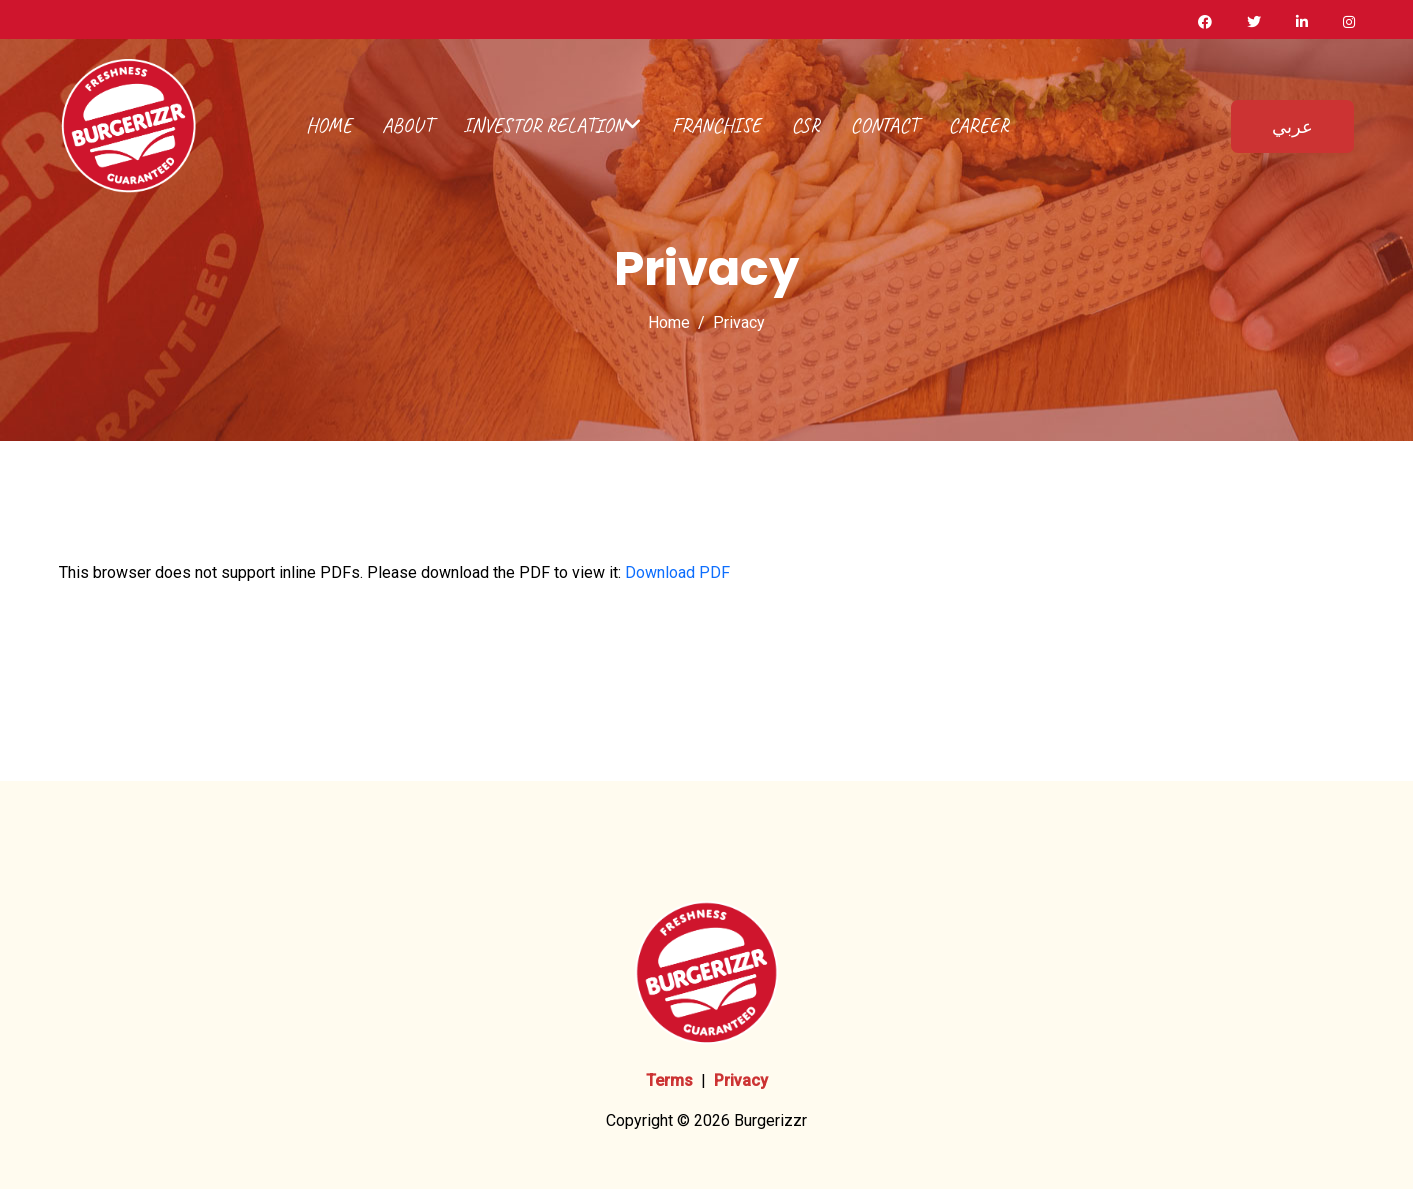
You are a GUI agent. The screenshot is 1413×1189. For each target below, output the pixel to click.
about (407, 125)
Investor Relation (552, 125)
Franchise (716, 125)
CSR (805, 125)
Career (978, 125)
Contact (884, 125)
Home (329, 125)
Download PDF (677, 572)
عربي (1292, 126)
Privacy (741, 1080)
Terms (669, 1080)
